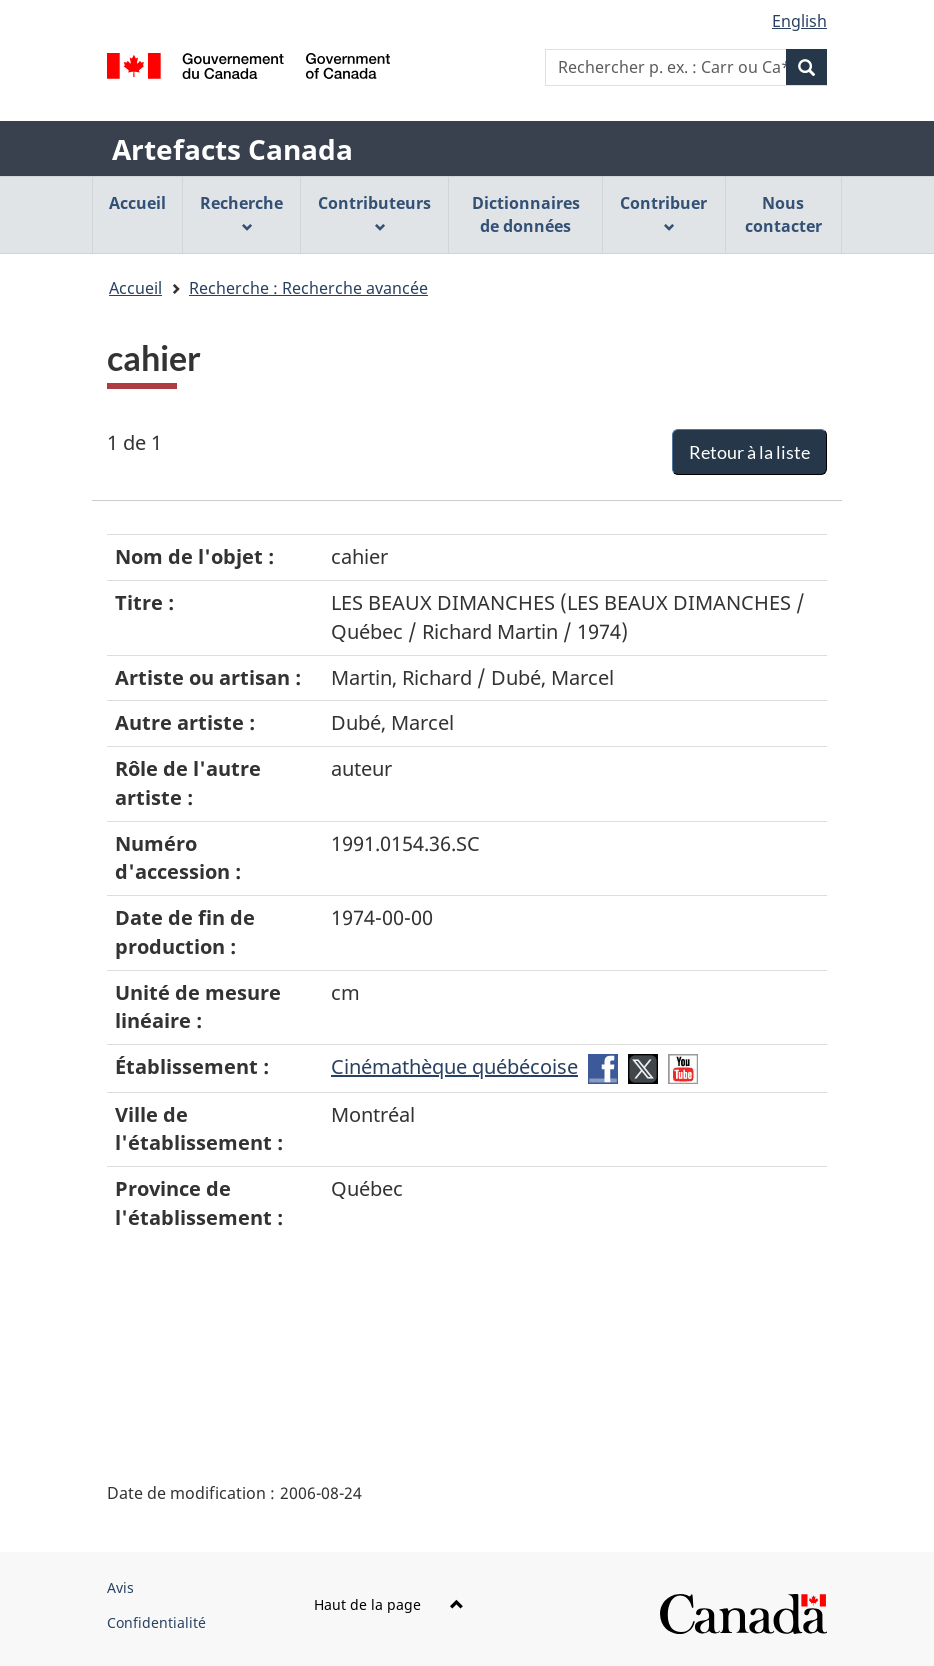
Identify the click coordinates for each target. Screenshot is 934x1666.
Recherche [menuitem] (241, 212)
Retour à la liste (749, 452)
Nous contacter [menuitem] (783, 214)
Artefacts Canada (232, 149)
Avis (120, 1587)
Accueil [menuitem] (137, 203)
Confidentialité (156, 1622)
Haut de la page (389, 1604)
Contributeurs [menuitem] (374, 212)
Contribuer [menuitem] (663, 212)
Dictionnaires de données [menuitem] (526, 214)
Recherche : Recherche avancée (308, 288)
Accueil (135, 288)
